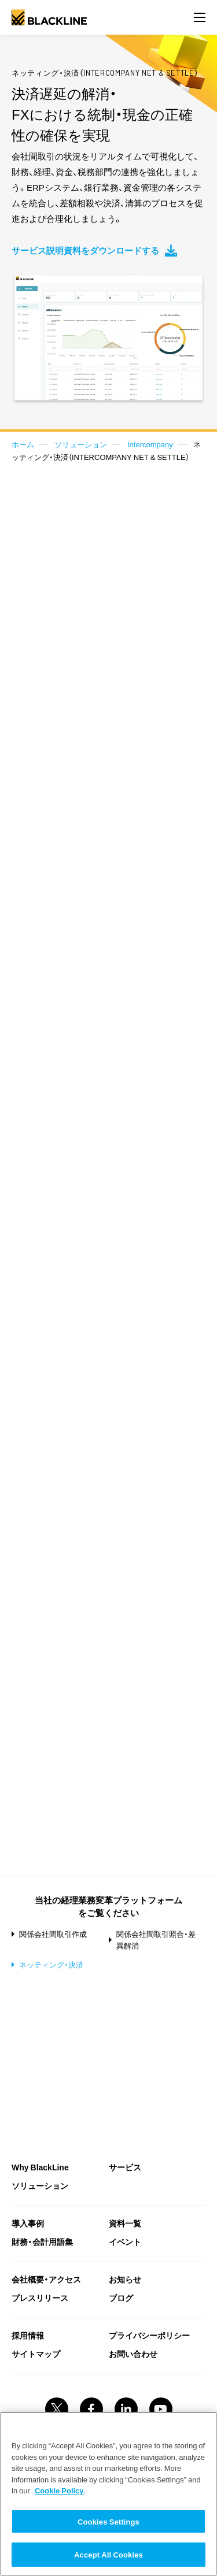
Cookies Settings (108, 2521)
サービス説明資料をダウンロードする (94, 250)
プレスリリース (40, 2297)
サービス (125, 2167)
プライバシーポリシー (149, 2335)
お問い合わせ (133, 2353)
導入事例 (28, 2223)
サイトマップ (36, 2353)
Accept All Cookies (108, 2554)
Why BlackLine (40, 2167)
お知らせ (125, 2279)
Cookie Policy (59, 2490)
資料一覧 (125, 2223)
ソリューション (80, 444)
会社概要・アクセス (46, 2279)
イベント (125, 2241)
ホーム (23, 444)
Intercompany (150, 444)
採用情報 (28, 2335)
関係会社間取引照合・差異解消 (156, 1939)
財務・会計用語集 (42, 2241)
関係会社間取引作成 (53, 1933)
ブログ (121, 2297)
